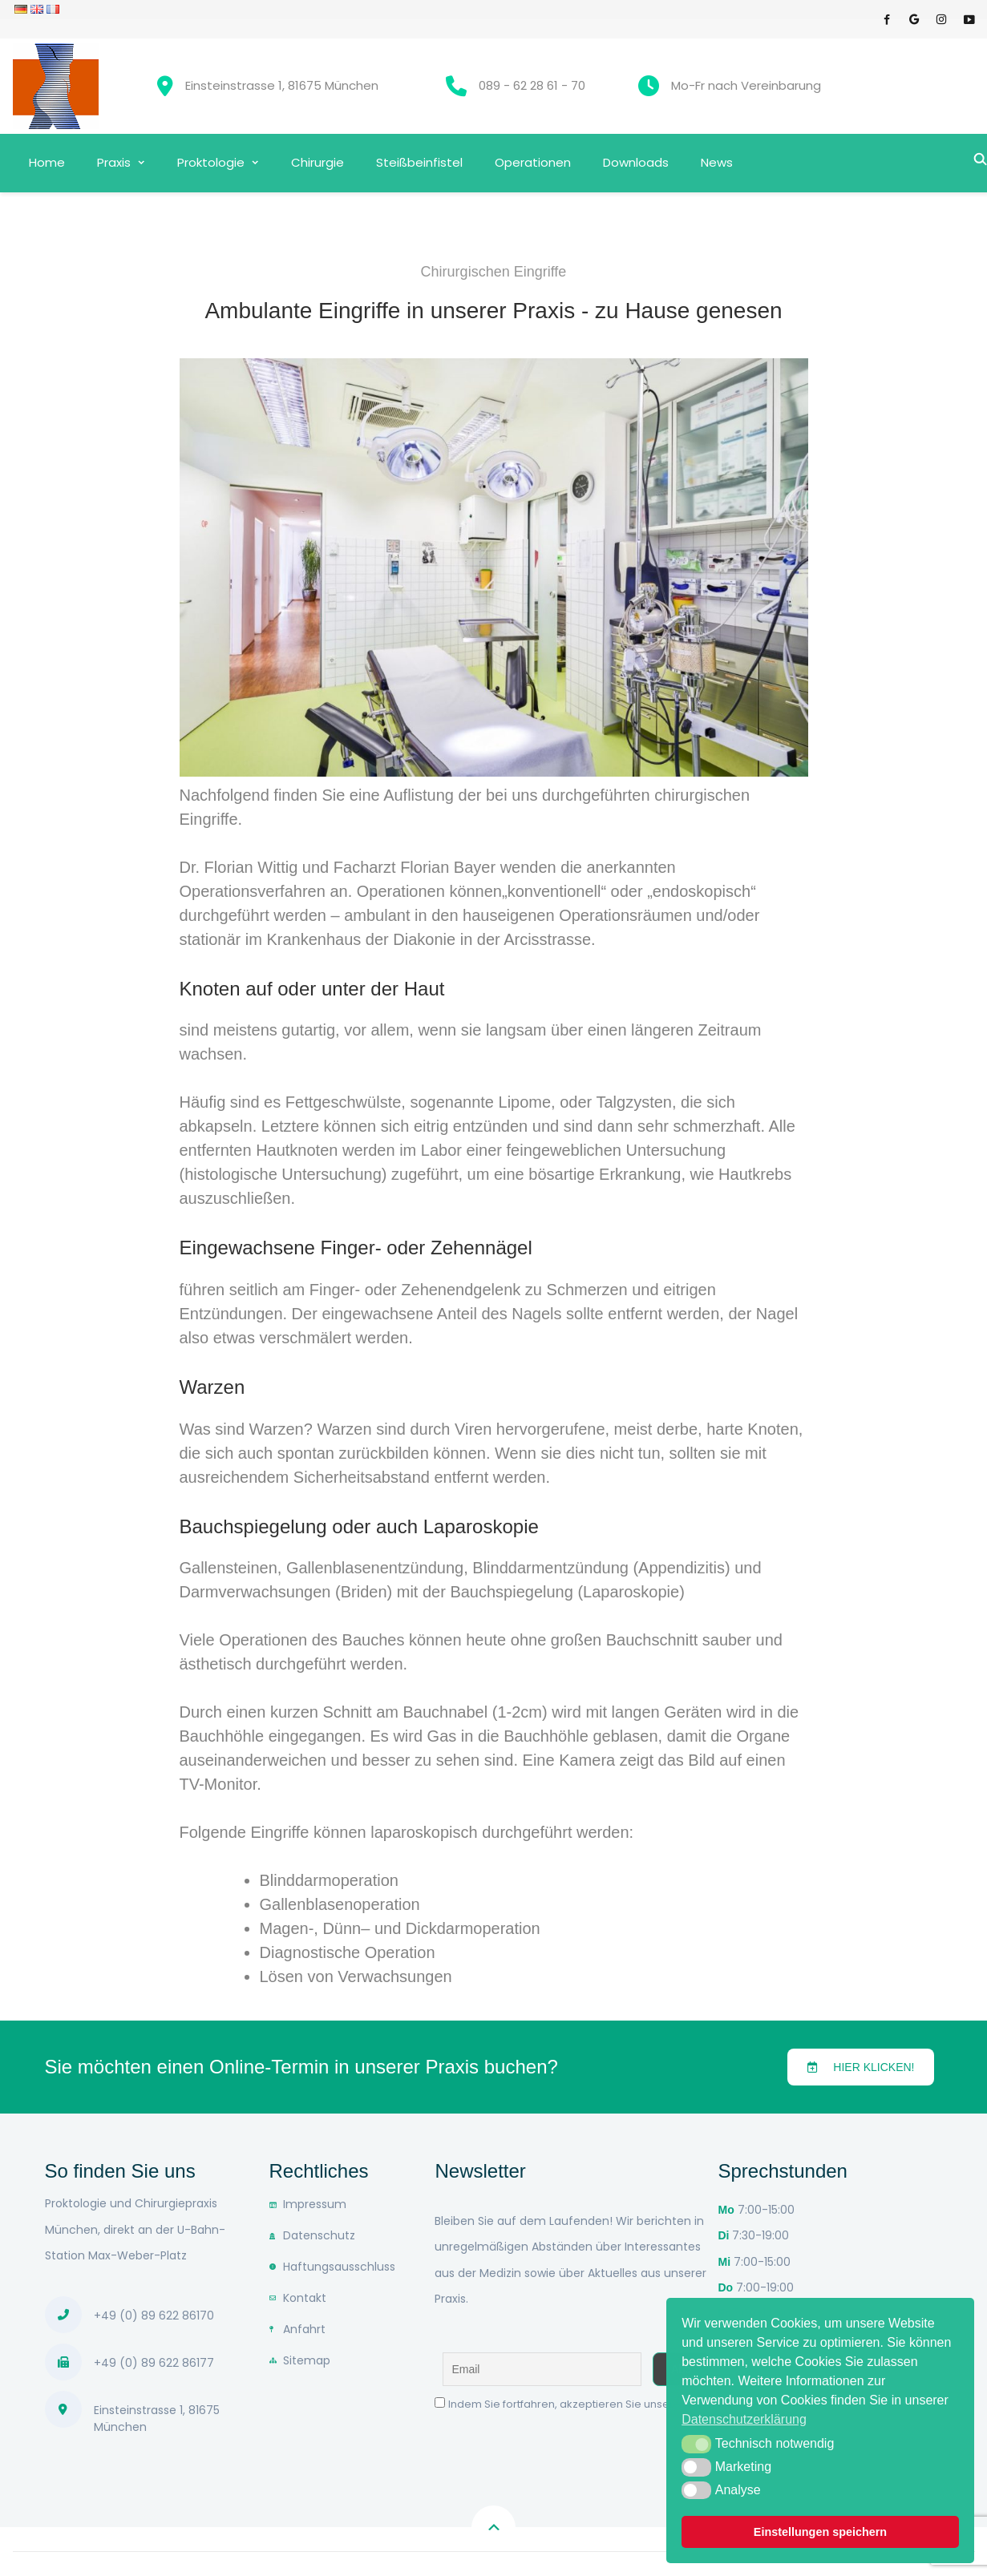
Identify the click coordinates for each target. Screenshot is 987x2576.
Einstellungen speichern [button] (820, 2532)
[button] (860, 2067)
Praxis (114, 162)
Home (47, 162)
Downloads (636, 162)
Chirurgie (317, 162)
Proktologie (211, 162)
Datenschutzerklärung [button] (744, 2419)
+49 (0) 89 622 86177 (154, 2363)
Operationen (533, 162)
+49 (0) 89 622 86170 (154, 2315)
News (717, 162)
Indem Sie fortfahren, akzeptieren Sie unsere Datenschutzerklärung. (624, 2404)
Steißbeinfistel (419, 162)
